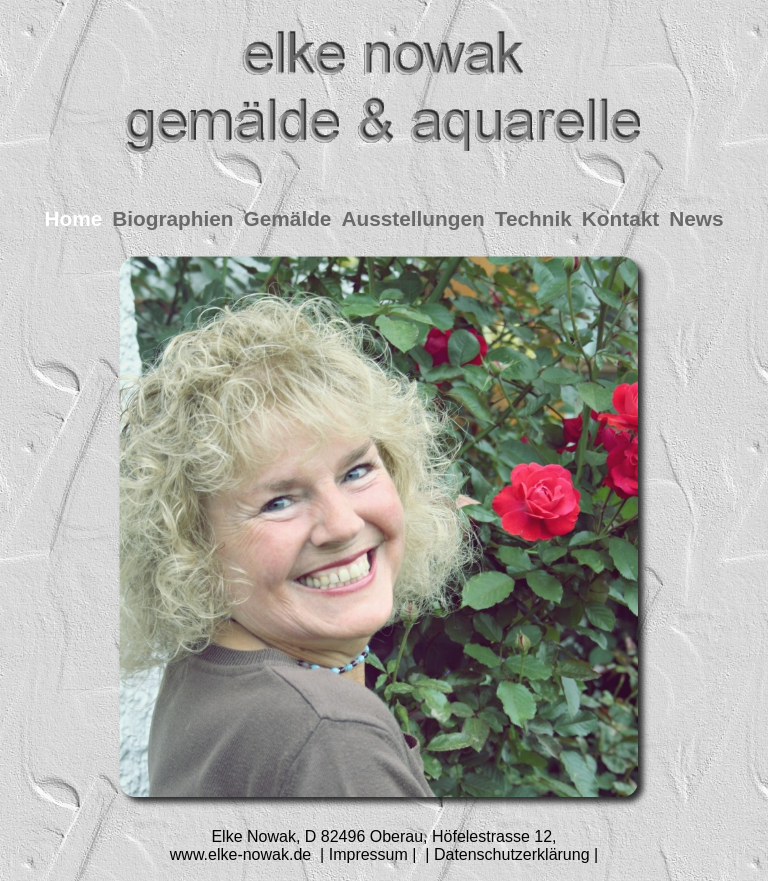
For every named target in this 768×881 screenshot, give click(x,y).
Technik (533, 218)
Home (73, 218)
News (696, 218)
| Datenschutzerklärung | (509, 854)
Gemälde (288, 218)
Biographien (172, 218)
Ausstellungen (412, 218)
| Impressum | (368, 854)
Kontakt (620, 218)
